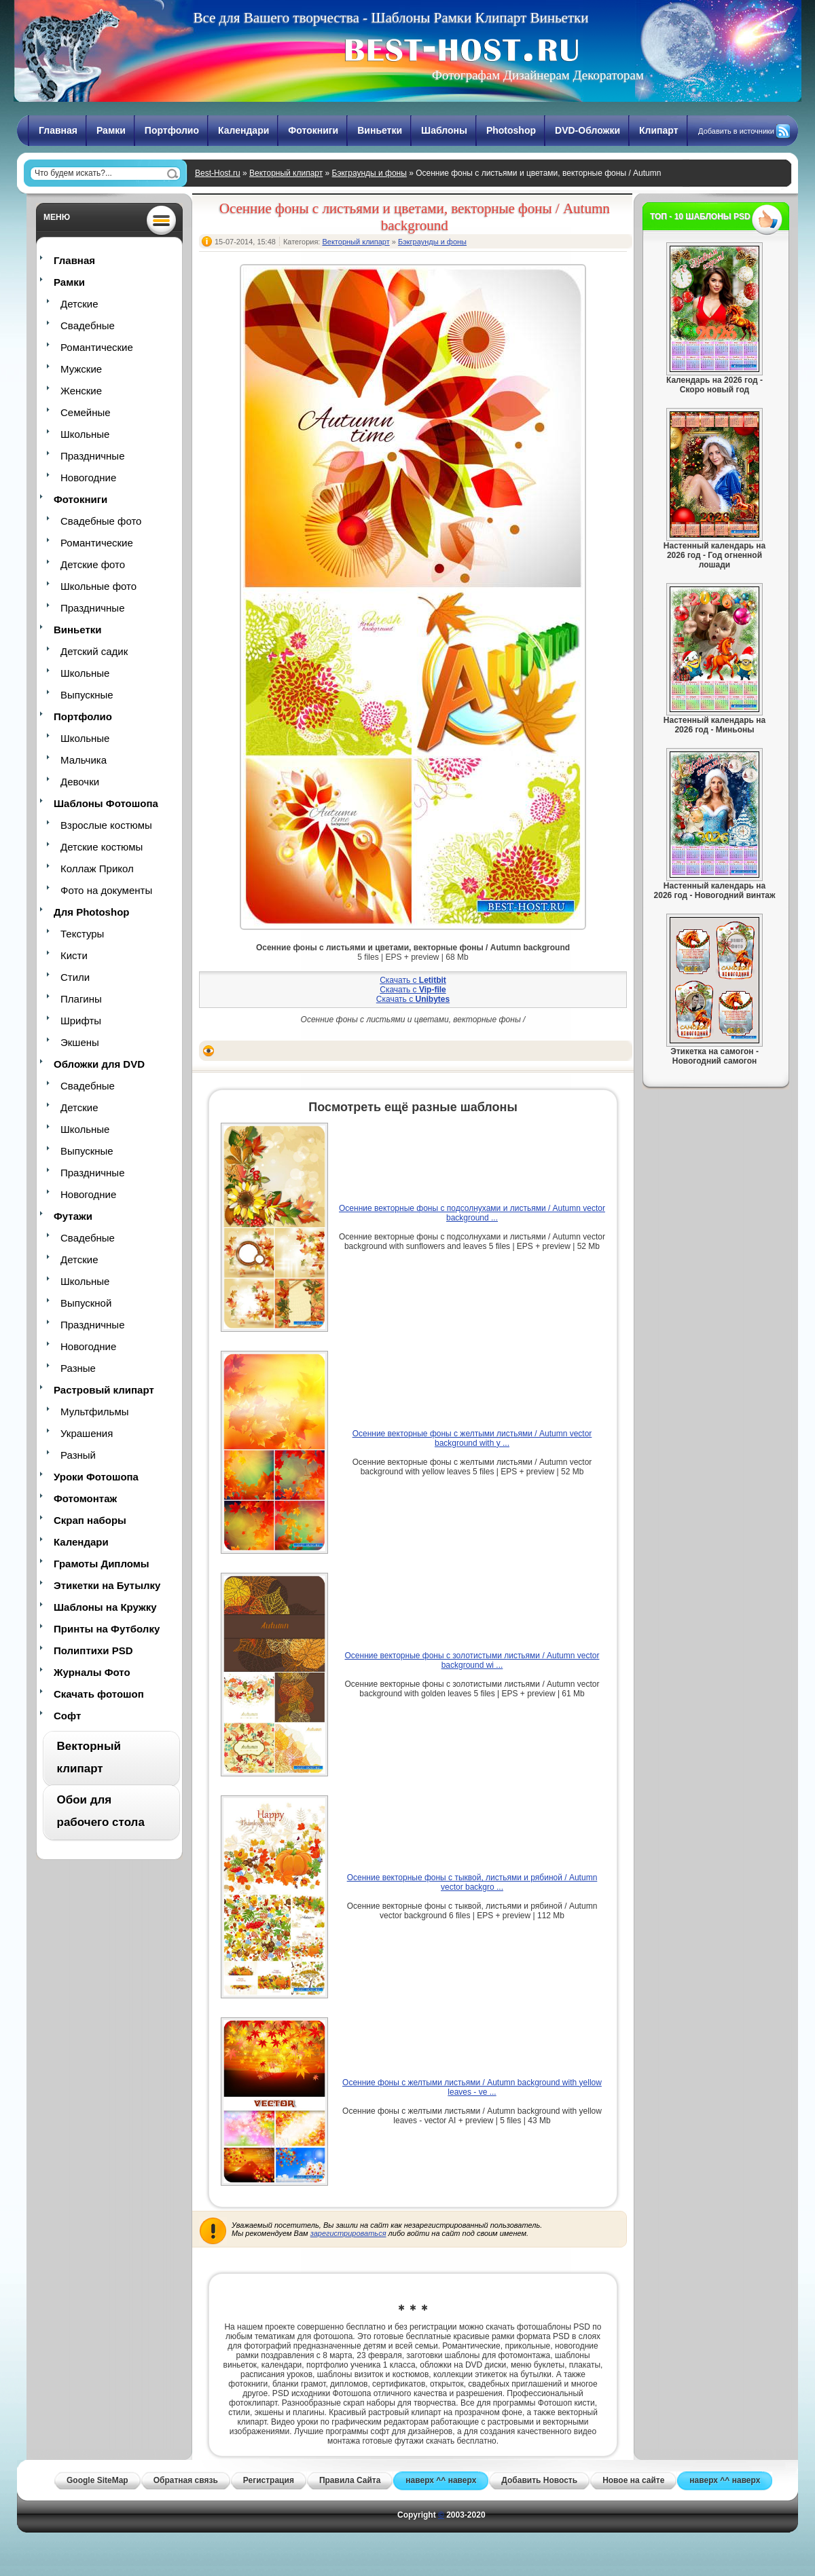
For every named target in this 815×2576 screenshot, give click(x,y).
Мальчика (83, 760)
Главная (58, 130)
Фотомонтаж (85, 1498)
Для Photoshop (91, 912)
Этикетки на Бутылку (107, 1585)
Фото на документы (106, 890)
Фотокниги (313, 130)
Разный (78, 1455)
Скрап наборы (90, 1520)
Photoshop (511, 130)
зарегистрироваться (348, 2233)
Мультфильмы (94, 1411)
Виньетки (379, 130)
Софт (67, 1715)
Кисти (74, 955)
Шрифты (80, 1020)
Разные (78, 1368)
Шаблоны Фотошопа (106, 803)
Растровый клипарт (104, 1390)
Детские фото (92, 564)
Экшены (79, 1042)
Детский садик (94, 651)
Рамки (111, 130)
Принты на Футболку (107, 1629)
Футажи (73, 1216)
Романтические (96, 347)
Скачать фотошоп (99, 1694)
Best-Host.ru (217, 173)
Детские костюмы (101, 847)
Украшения (86, 1433)
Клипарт (658, 130)
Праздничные (92, 456)
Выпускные (86, 695)
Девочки (79, 781)
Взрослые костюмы (106, 825)
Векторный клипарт (286, 173)
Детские (79, 304)
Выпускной (85, 1303)
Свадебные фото (100, 521)
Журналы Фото (92, 1672)
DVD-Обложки (587, 130)
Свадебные (87, 325)
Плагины (81, 999)
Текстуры (82, 933)
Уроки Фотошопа (96, 1476)
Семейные (85, 412)
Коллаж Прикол (97, 868)
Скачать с (413, 980)
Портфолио (172, 130)
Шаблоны (444, 130)
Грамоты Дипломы (101, 1563)
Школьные (84, 434)
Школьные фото (98, 586)
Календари (243, 130)
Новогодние (88, 477)
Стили (75, 977)
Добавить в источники (736, 131)
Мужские (81, 369)
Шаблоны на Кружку (105, 1607)
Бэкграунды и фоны (369, 173)
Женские (81, 390)
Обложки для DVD (99, 1064)
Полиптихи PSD (93, 1650)
